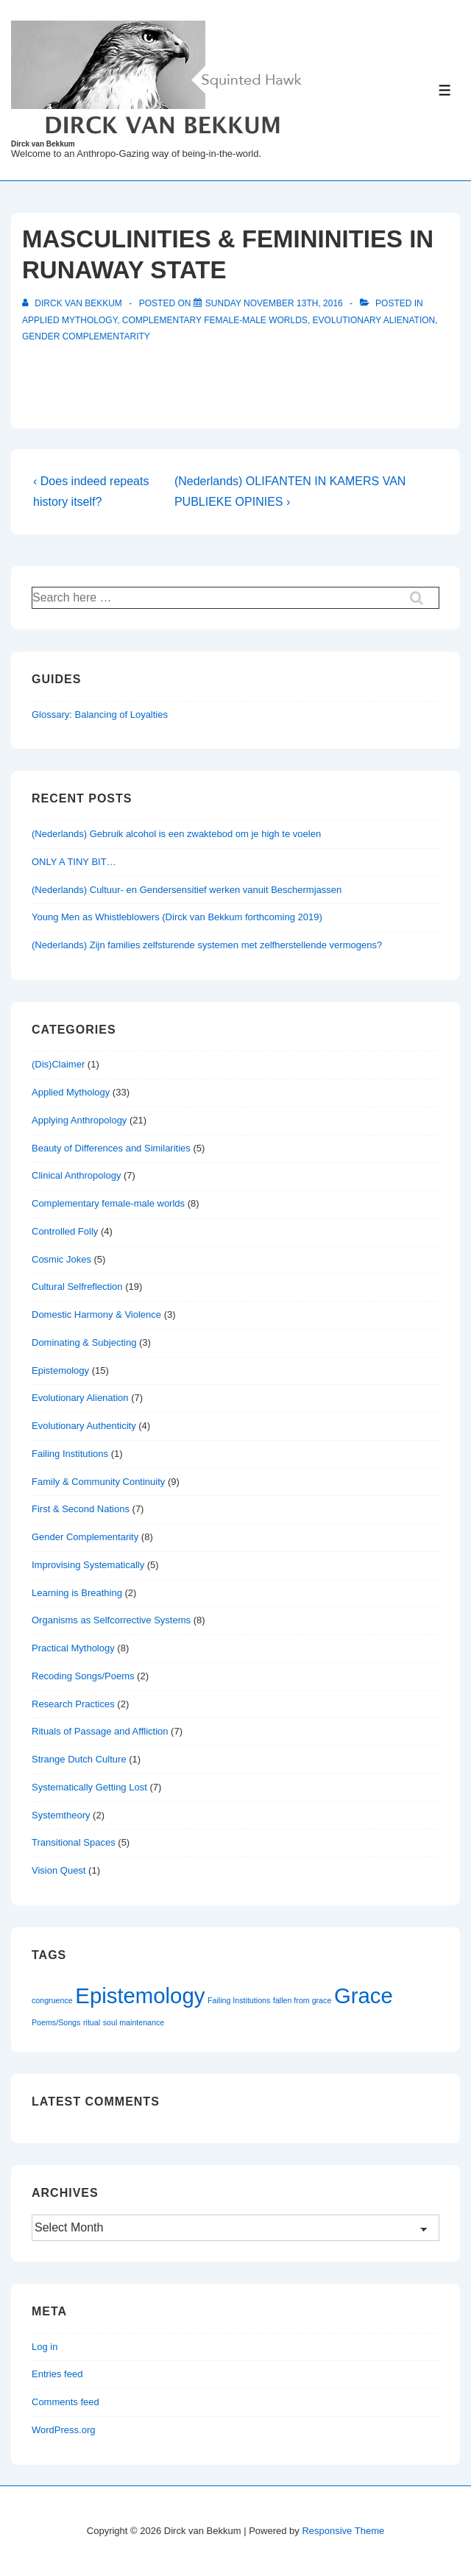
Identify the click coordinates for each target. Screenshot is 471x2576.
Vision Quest (58, 1870)
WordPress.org (63, 2429)
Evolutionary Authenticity (84, 1425)
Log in (44, 2346)
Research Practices (73, 1703)
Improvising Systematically (88, 1564)
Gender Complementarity (86, 336)
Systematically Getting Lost (89, 1787)
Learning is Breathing (77, 1592)
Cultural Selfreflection (77, 1286)
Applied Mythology (69, 320)
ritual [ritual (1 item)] (91, 2022)
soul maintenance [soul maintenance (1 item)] (134, 2022)
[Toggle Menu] (445, 90)
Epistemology (60, 1370)
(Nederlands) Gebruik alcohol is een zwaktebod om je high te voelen (176, 833)
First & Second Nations (81, 1508)
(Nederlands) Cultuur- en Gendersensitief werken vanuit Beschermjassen (186, 889)
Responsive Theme (343, 2530)
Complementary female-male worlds (215, 320)
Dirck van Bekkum (43, 144)
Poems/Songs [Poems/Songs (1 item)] (56, 2022)
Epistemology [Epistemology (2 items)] (140, 1995)
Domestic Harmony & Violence (96, 1314)
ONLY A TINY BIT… (74, 861)
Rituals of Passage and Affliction (100, 1731)
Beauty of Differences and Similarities (111, 1148)
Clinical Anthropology (76, 1175)
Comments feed (65, 2401)
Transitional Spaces (74, 1842)
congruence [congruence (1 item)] (52, 2000)
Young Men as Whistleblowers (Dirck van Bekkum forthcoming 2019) (177, 916)
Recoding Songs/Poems (83, 1676)
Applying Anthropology (79, 1120)
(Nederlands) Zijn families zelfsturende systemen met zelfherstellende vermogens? (207, 944)
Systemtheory (61, 1815)
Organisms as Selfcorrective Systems (111, 1620)
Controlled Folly (65, 1231)
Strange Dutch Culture (79, 1759)
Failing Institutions (70, 1453)
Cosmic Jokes (61, 1259)
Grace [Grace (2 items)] (363, 1995)
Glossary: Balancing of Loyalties (100, 714)
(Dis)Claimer (58, 1064)
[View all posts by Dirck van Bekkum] (73, 303)
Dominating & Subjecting (84, 1342)
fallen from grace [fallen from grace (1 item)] (302, 2000)
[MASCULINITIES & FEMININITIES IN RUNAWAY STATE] (274, 303)
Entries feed (57, 2373)
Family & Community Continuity (98, 1481)
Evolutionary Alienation (374, 320)
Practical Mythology (73, 1648)
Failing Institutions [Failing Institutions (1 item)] (239, 2000)
